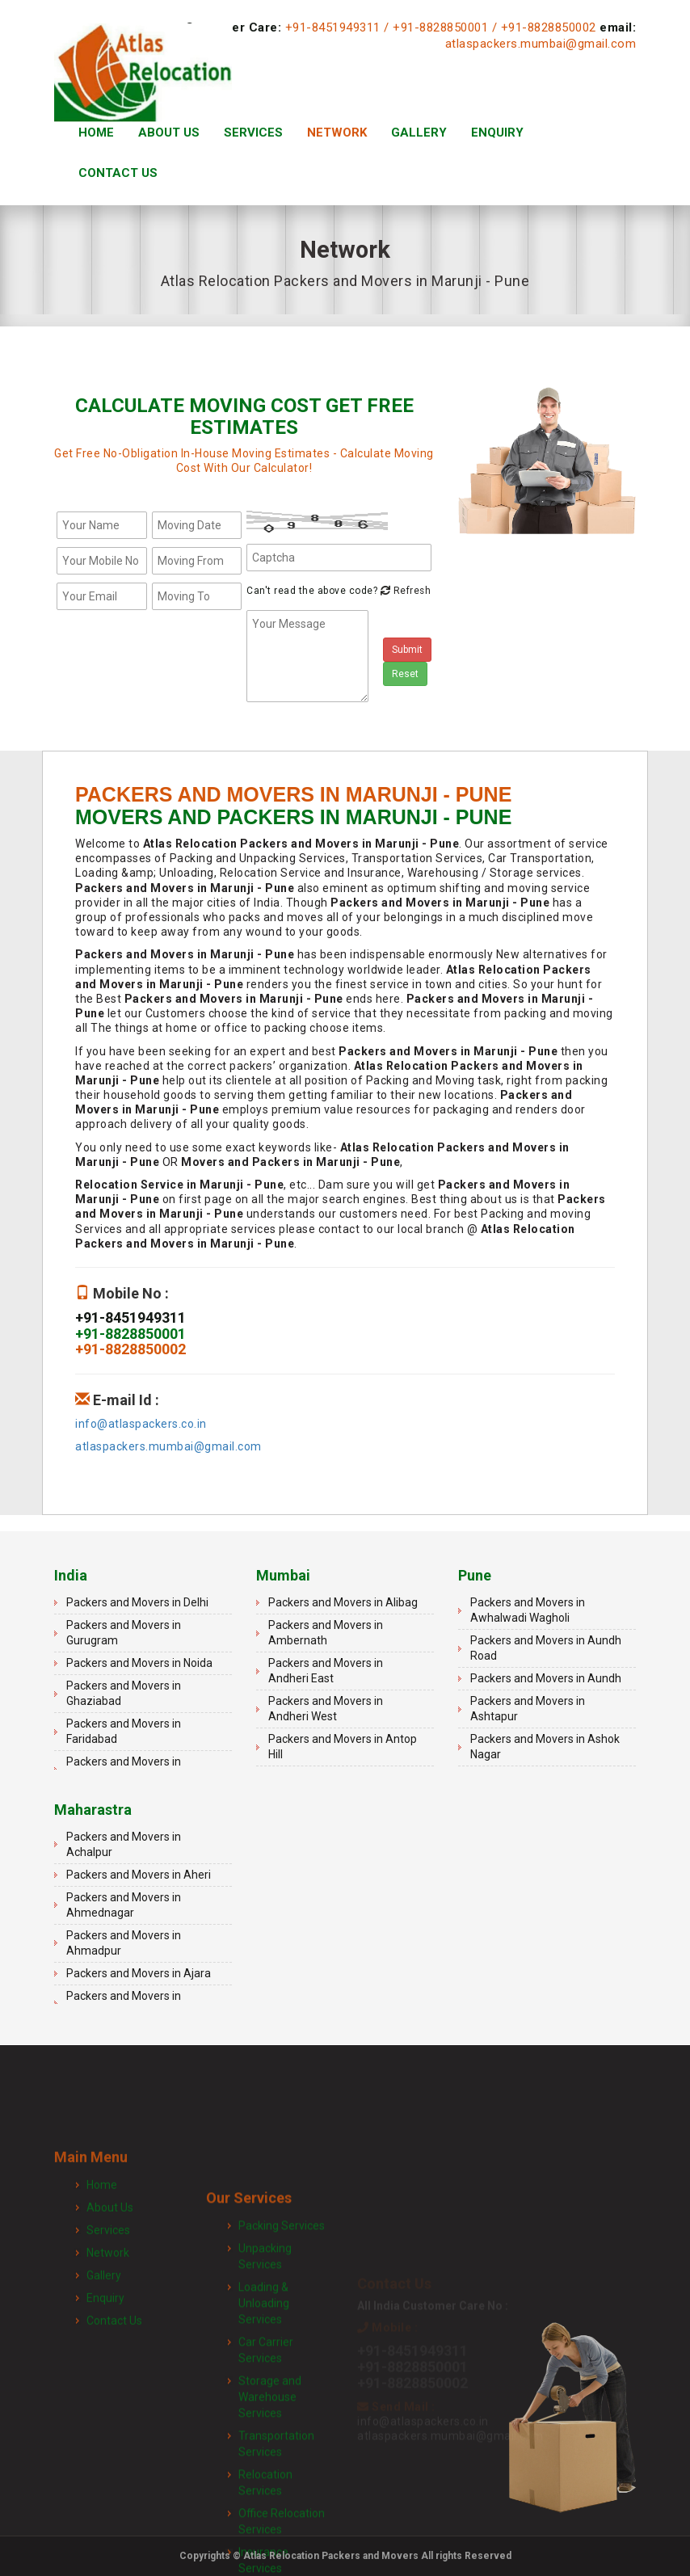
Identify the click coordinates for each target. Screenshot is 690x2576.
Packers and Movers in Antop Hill (342, 1746)
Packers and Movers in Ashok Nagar (545, 1746)
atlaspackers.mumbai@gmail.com (541, 43)
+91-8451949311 (333, 27)
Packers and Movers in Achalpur (123, 1844)
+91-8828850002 (548, 27)
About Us (169, 132)
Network (337, 132)
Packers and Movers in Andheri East (325, 1670)
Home (96, 132)
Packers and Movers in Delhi (137, 1602)
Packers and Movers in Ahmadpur (123, 1943)
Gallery (419, 132)
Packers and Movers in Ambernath (325, 1632)
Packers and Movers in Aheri (138, 1874)
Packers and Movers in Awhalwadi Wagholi (527, 1610)
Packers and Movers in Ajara (138, 1973)
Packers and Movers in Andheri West (325, 1708)
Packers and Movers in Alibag (343, 1602)
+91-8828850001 (440, 27)
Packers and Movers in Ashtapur (527, 1708)
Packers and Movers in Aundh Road (545, 1648)
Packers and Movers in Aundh (545, 1678)
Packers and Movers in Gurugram (123, 1632)
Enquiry (497, 132)
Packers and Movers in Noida (139, 1662)
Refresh (404, 590)
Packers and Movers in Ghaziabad (123, 1693)
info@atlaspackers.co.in (141, 1423)
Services (253, 132)
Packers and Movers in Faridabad (123, 1731)
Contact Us (118, 173)
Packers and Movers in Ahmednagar (123, 1905)
